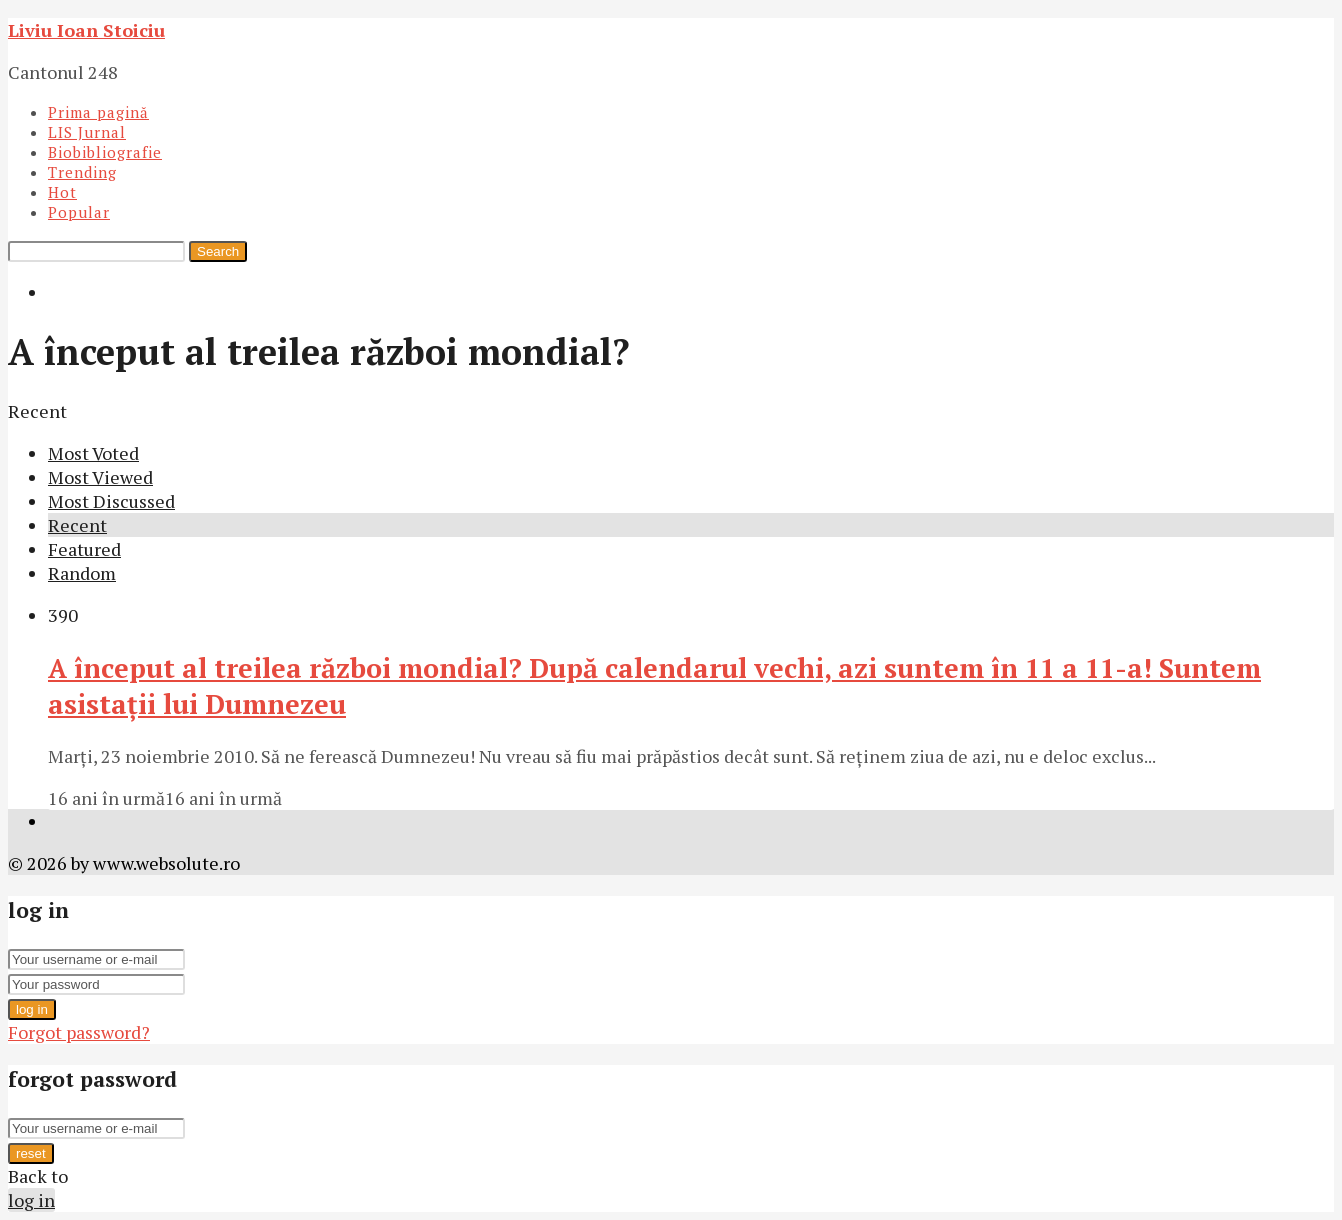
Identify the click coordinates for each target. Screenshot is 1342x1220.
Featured (84, 549)
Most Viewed (100, 477)
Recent (77, 525)
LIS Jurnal (87, 132)
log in (32, 1009)
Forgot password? (79, 1032)
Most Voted (93, 453)
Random (82, 573)
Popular (79, 212)
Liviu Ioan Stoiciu (86, 30)
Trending (82, 172)
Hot (62, 192)
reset (31, 1153)
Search (218, 251)
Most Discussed (111, 501)
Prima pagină (98, 112)
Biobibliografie (105, 152)
